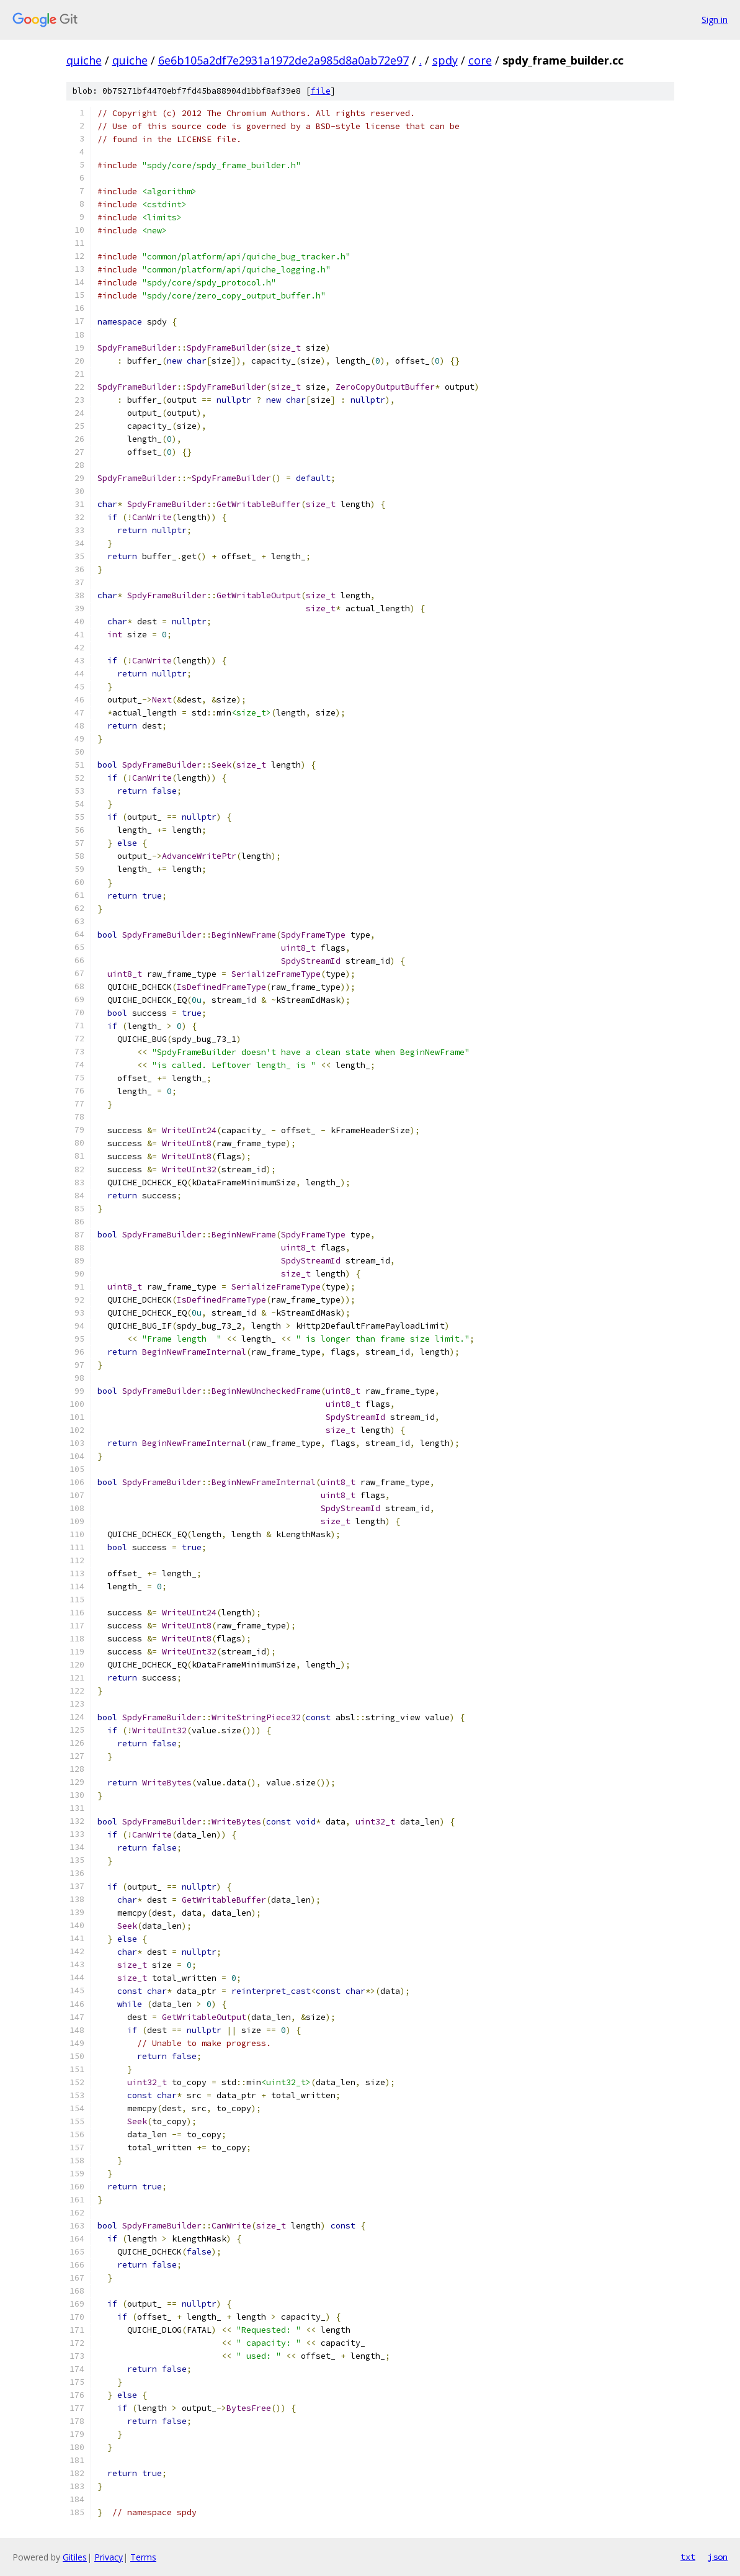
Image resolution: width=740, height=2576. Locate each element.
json (718, 2556)
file (321, 91)
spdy (445, 60)
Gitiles (75, 2557)
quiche (84, 60)
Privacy (108, 2557)
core (480, 60)
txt (687, 2556)
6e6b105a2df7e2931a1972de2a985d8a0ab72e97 (283, 60)
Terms (143, 2557)
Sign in (715, 19)
